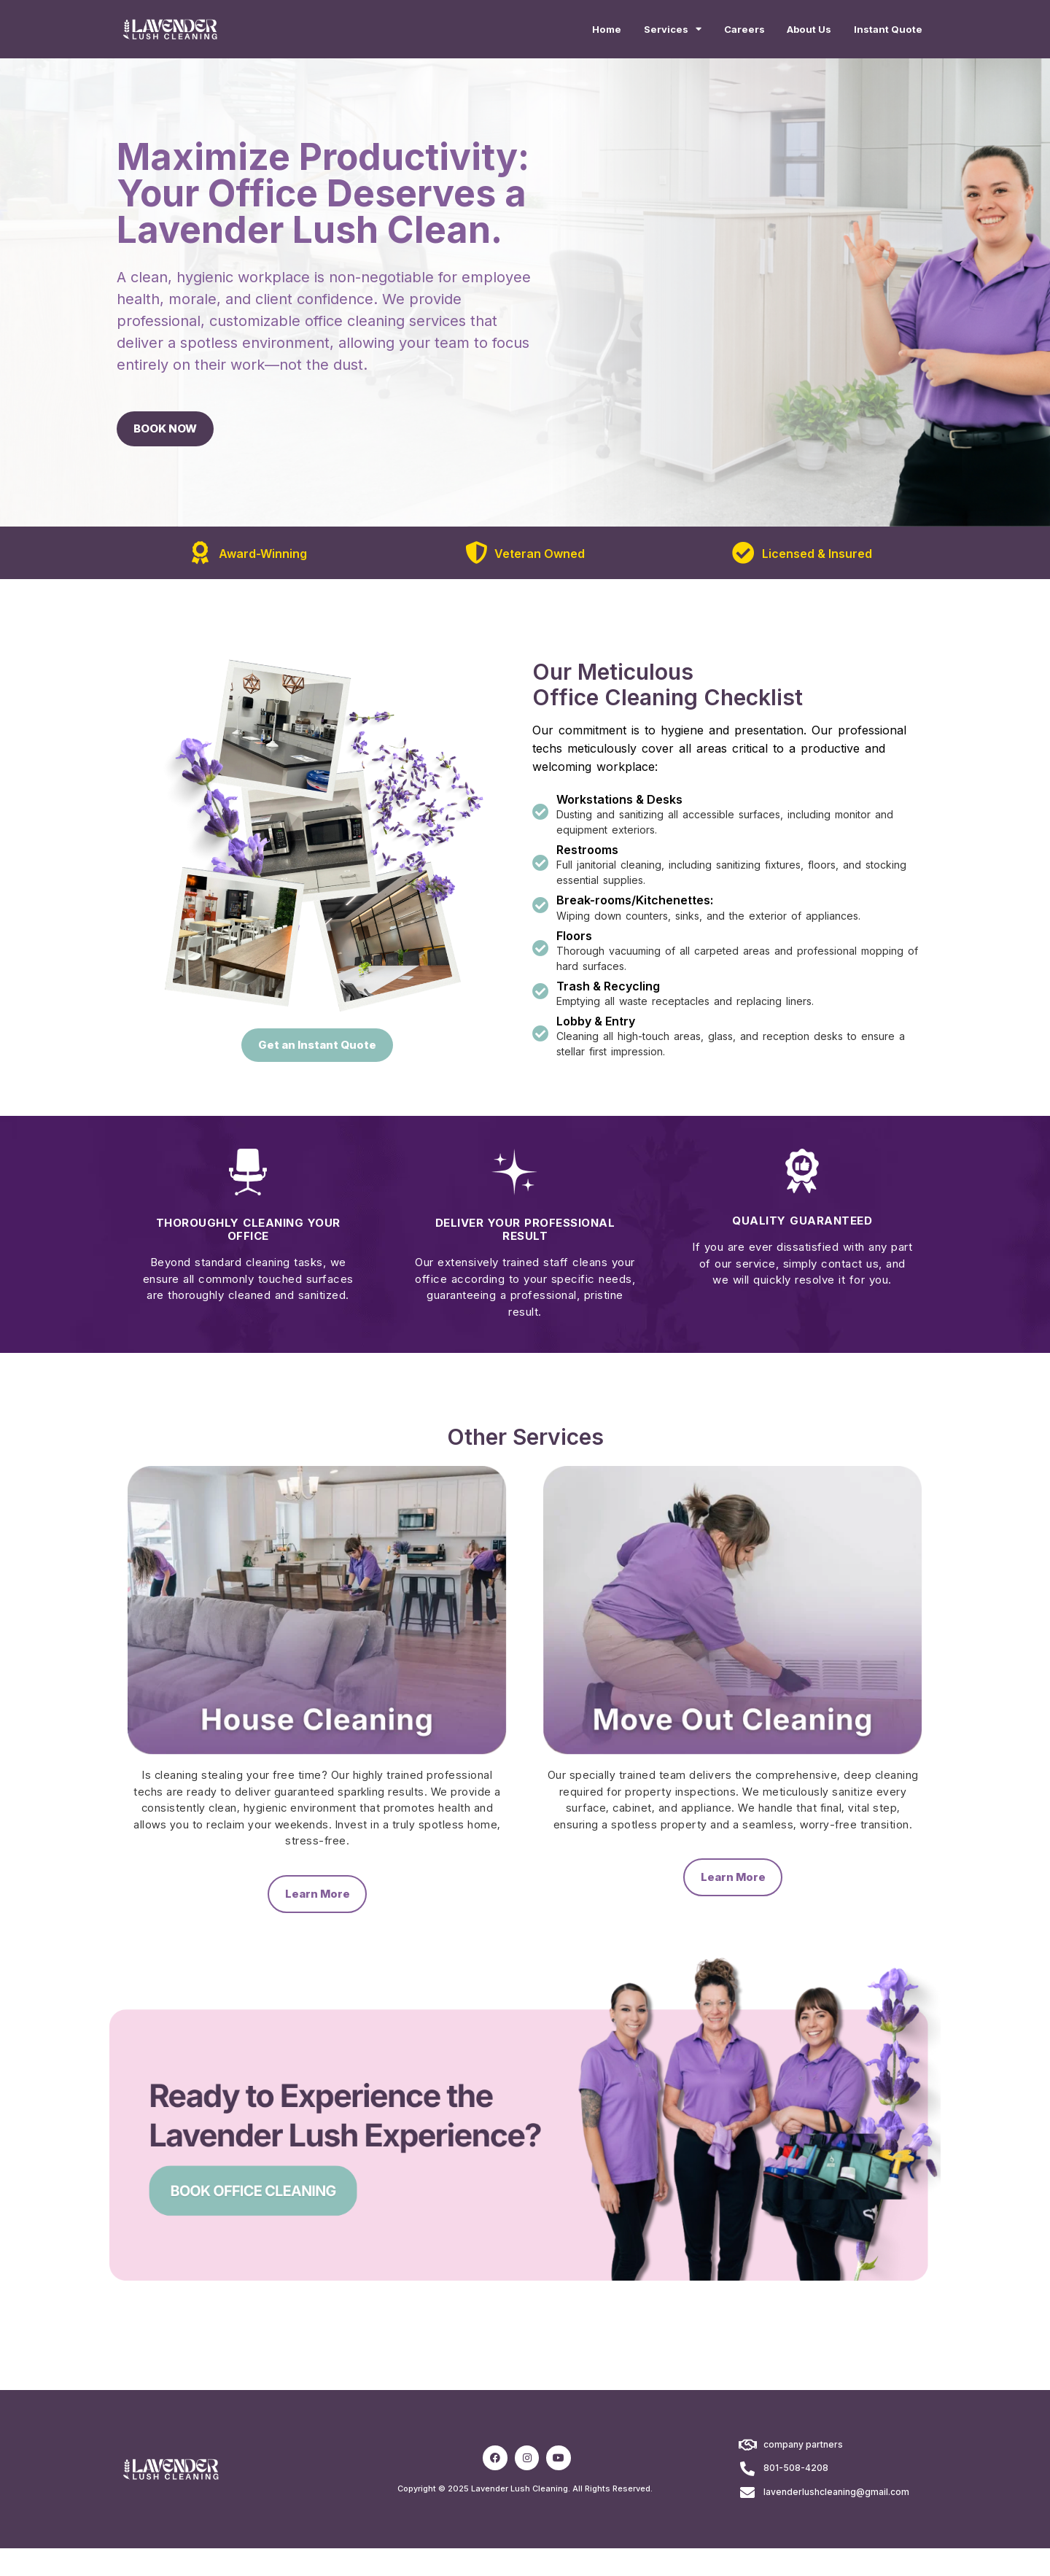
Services (637, 31)
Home (562, 31)
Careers (718, 31)
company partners (803, 2472)
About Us (793, 31)
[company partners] (747, 2473)
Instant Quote (883, 31)
